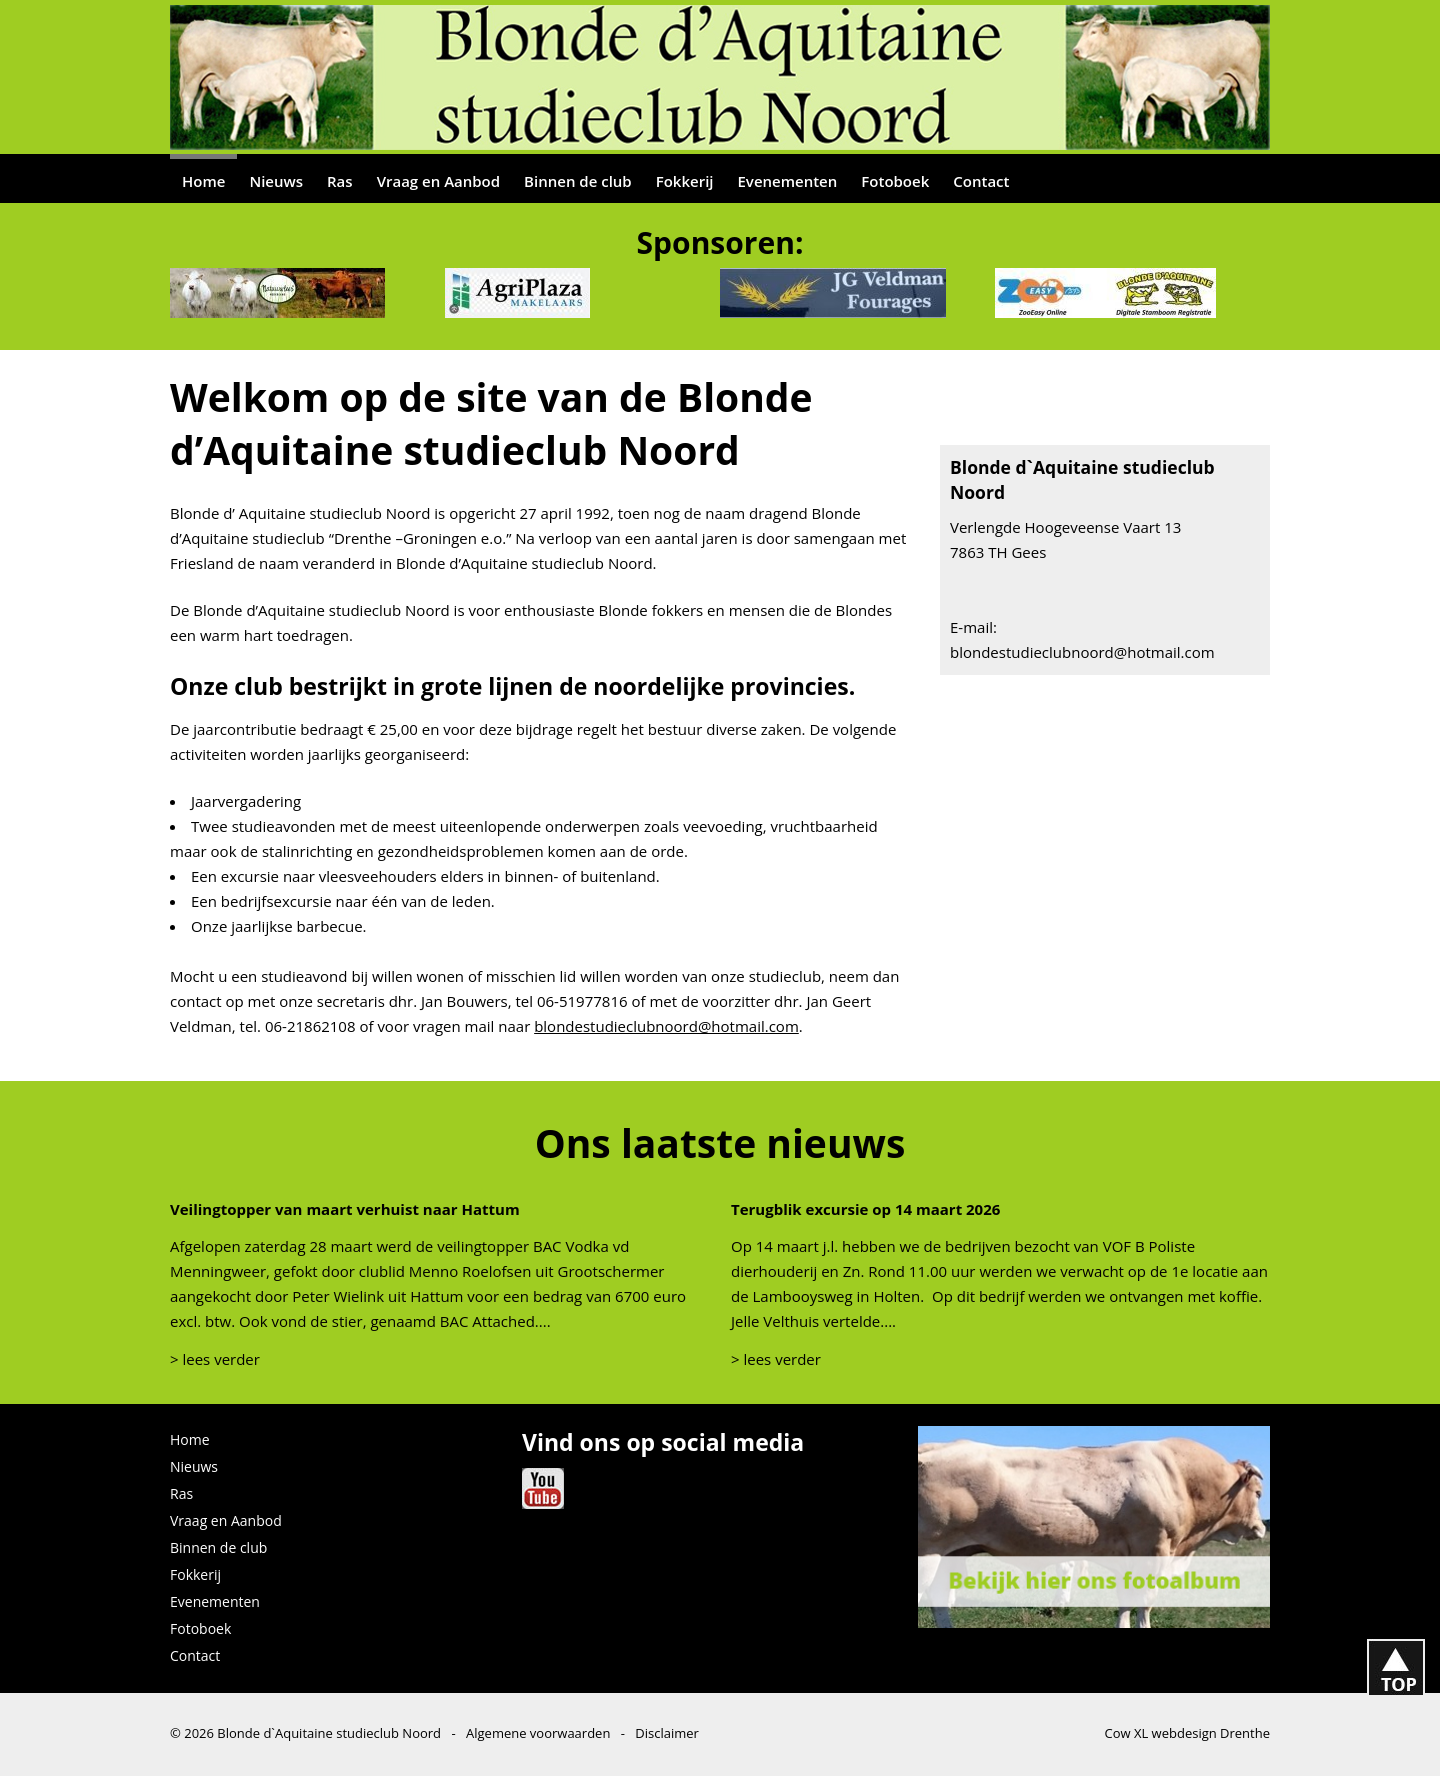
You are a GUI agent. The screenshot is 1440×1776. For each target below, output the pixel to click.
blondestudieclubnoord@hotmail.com (666, 1026)
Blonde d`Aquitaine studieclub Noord (329, 1733)
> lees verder (215, 1359)
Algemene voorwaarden (538, 1733)
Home (203, 181)
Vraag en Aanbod (438, 181)
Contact (981, 181)
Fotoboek (895, 181)
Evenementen (788, 181)
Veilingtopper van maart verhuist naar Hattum (345, 1209)
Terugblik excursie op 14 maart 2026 (865, 1209)
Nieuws (276, 181)
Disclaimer (667, 1733)
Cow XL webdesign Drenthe (1187, 1733)
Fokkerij (685, 181)
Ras (340, 181)
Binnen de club (578, 181)
